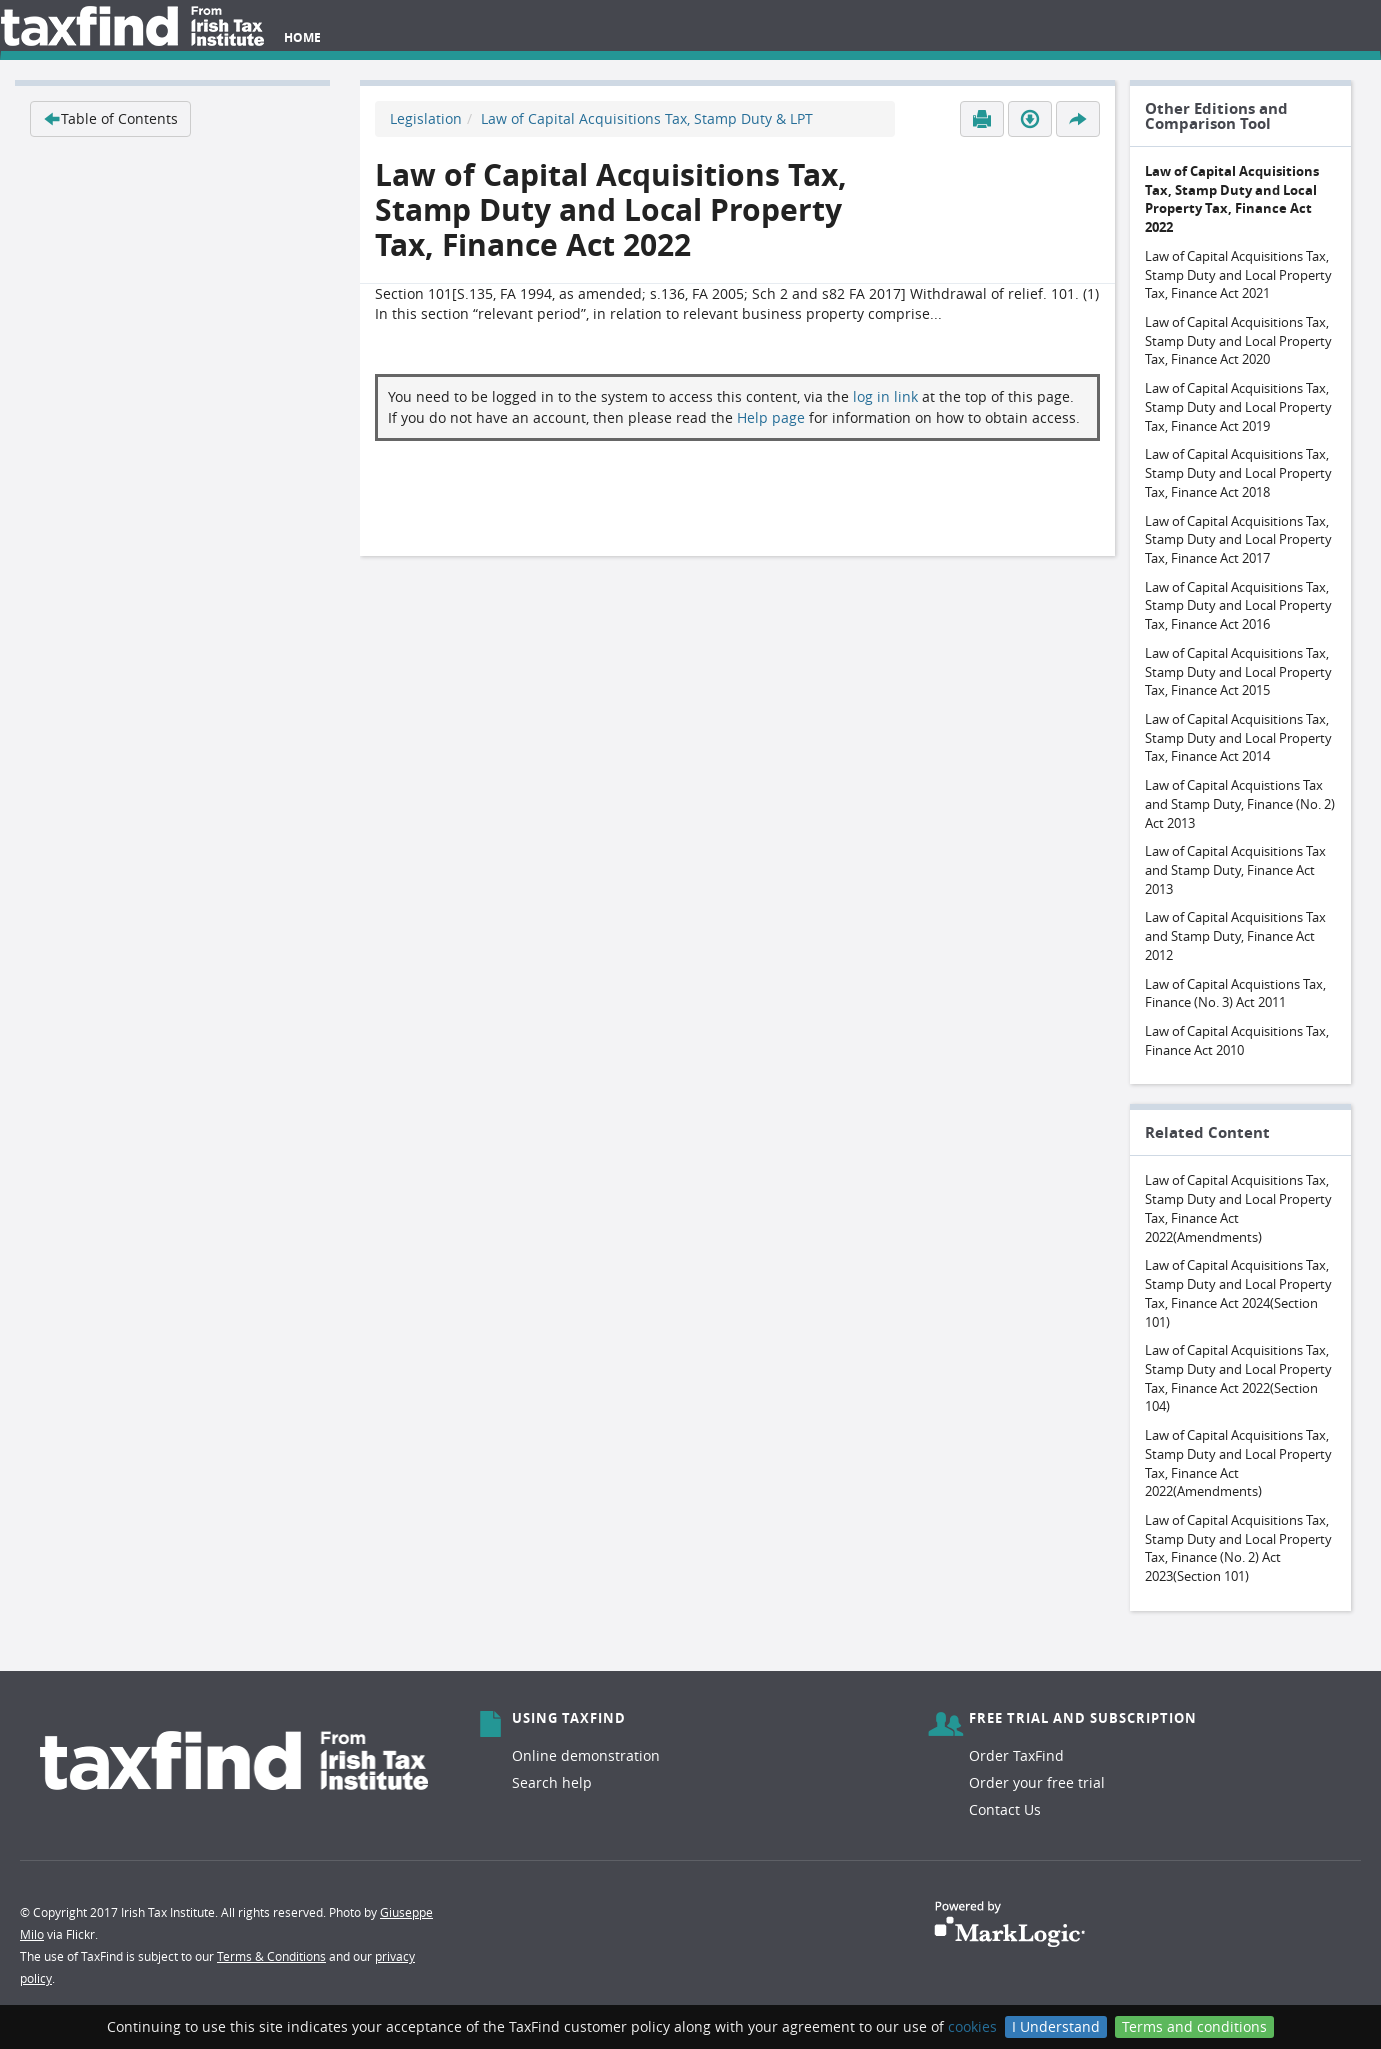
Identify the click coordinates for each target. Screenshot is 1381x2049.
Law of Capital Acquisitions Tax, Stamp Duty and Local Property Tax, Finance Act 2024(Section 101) (1238, 1293)
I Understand (1056, 2026)
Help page (771, 417)
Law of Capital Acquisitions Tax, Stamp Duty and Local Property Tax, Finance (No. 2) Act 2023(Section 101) (1238, 1548)
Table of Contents (110, 118)
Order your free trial (1037, 1782)
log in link (885, 396)
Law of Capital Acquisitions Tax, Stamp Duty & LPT (647, 118)
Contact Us (1005, 1809)
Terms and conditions (1194, 2026)
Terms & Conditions (271, 1956)
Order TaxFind (1016, 1755)
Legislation (426, 118)
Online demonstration (586, 1755)
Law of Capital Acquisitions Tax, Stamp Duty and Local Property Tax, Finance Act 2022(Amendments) (1238, 1208)
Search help (552, 1782)
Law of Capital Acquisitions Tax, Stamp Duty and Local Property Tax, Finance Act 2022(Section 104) (1238, 1378)
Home (302, 37)
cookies (972, 2026)
